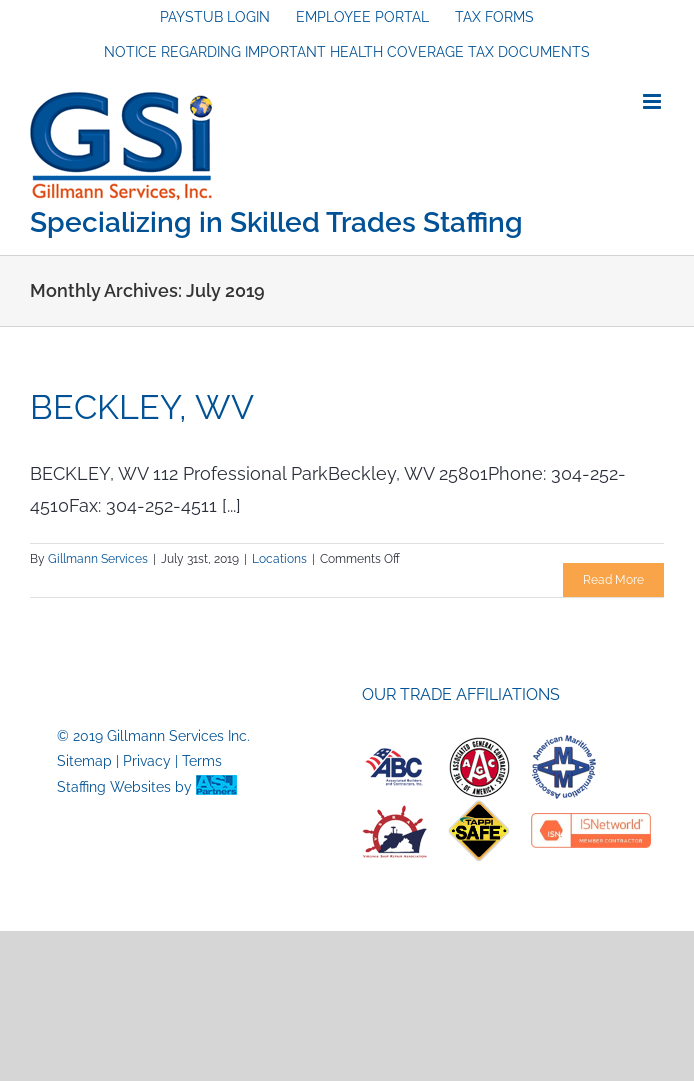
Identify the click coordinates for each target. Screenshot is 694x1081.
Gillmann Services (98, 559)
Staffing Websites (114, 787)
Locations (279, 559)
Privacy (147, 761)
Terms (202, 761)
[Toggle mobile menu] (653, 101)
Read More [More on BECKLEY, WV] (613, 580)
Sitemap (84, 761)
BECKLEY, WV (142, 407)
